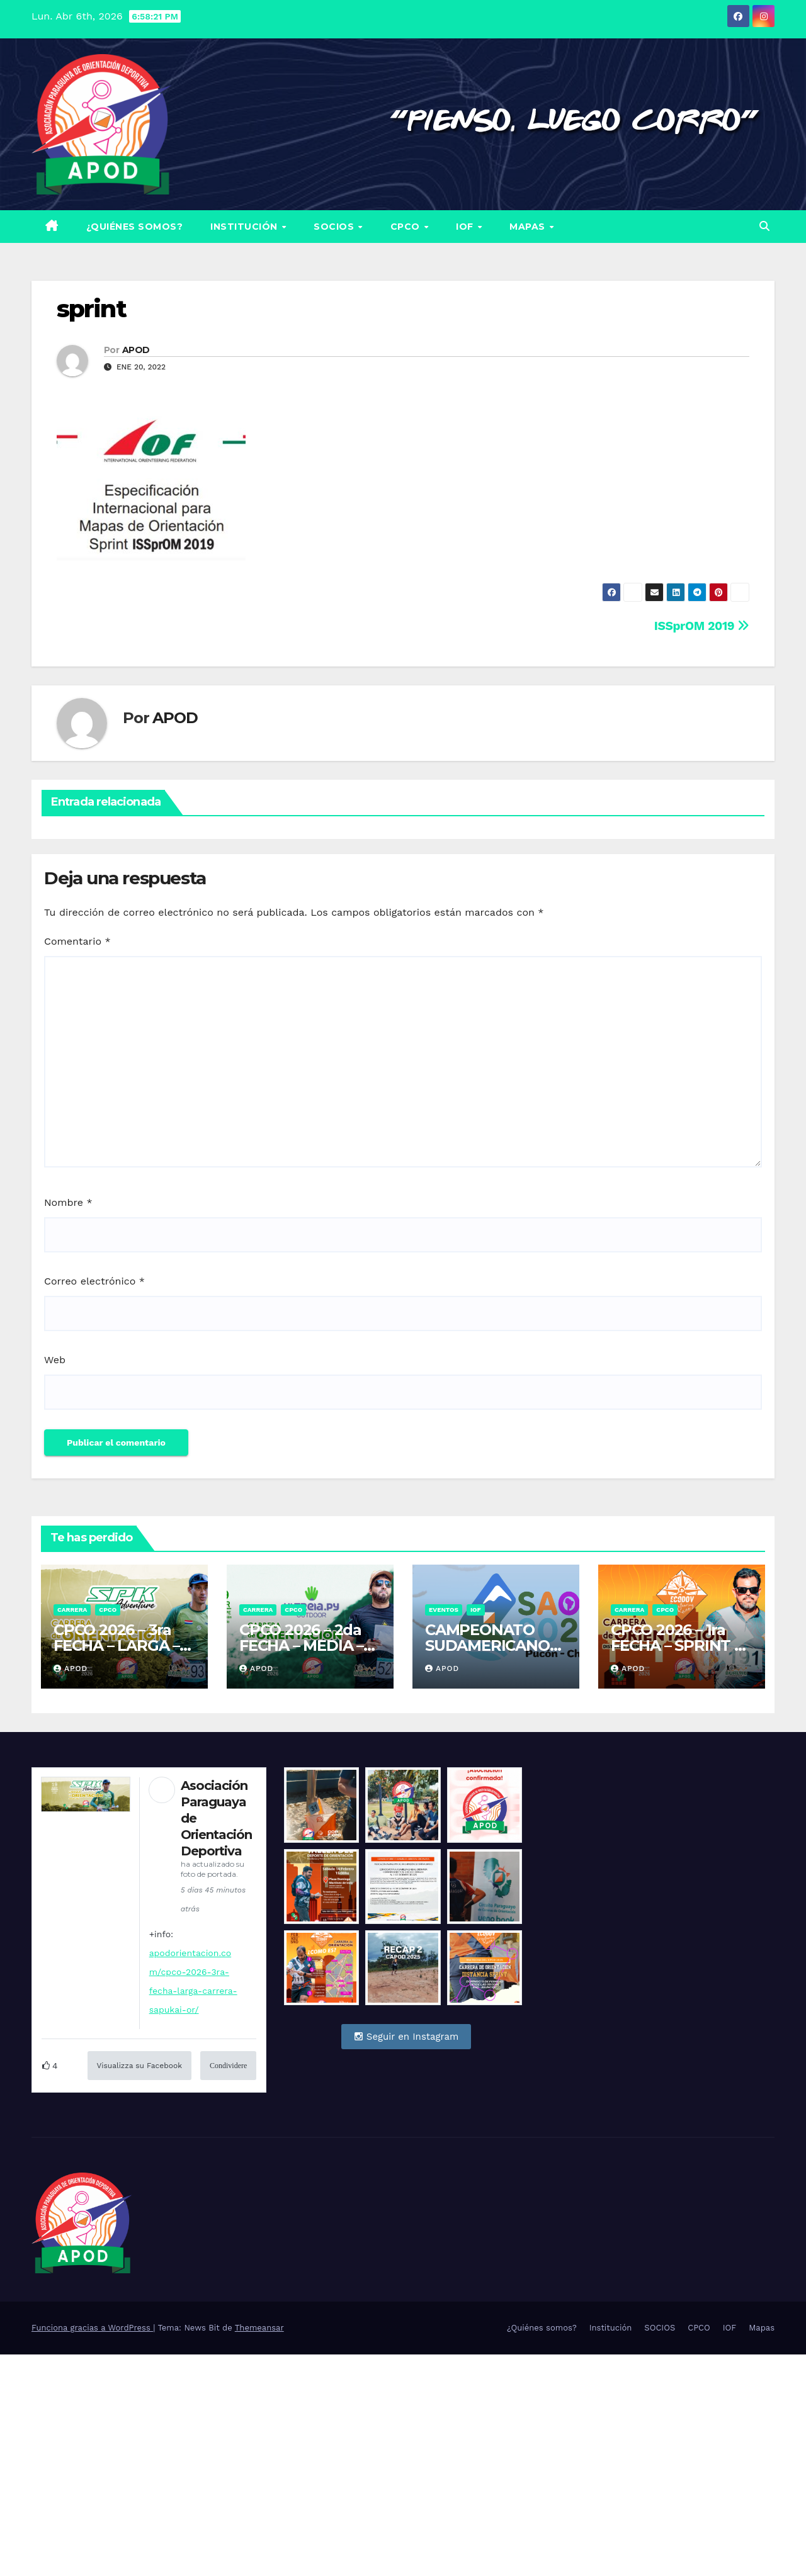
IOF (466, 226)
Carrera (72, 1609)
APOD (135, 350)
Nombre (68, 1202)
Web (54, 1360)
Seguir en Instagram (406, 2036)
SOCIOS (335, 226)
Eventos (443, 1609)
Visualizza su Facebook (139, 2065)
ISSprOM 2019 (701, 626)
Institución (245, 226)
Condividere (228, 2065)
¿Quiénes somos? (134, 226)
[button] (764, 226)
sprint (91, 308)
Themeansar (259, 2327)
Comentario (77, 941)
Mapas (528, 226)
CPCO (406, 226)
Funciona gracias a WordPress (92, 2327)
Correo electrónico (94, 1281)
